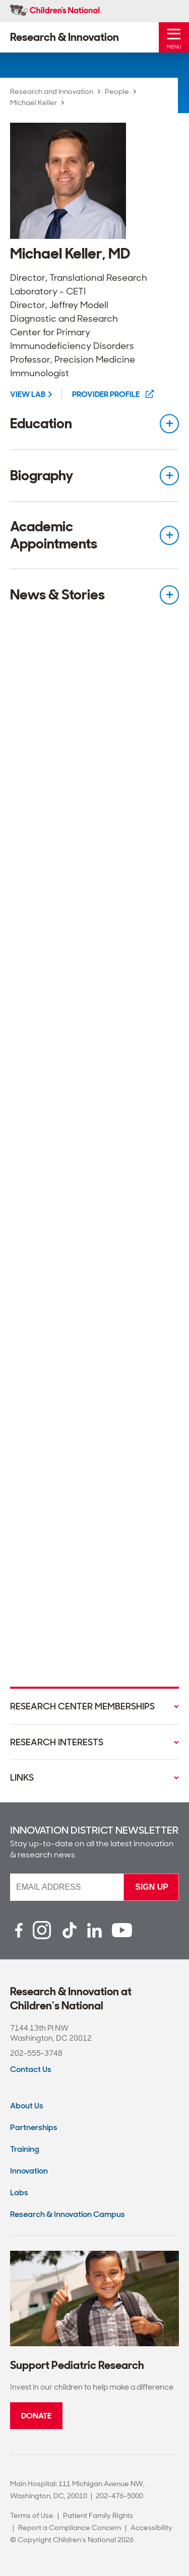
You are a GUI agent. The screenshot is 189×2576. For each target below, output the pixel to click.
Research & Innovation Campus (67, 2214)
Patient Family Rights (98, 2515)
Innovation (29, 2170)
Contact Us (30, 2069)
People (117, 91)
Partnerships (33, 2127)
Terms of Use (31, 2515)
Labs (19, 2192)
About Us (26, 2105)
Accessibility (151, 2527)
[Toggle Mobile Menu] (174, 37)
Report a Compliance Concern (69, 2527)
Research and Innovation (51, 91)
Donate (36, 2415)
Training (24, 2149)
